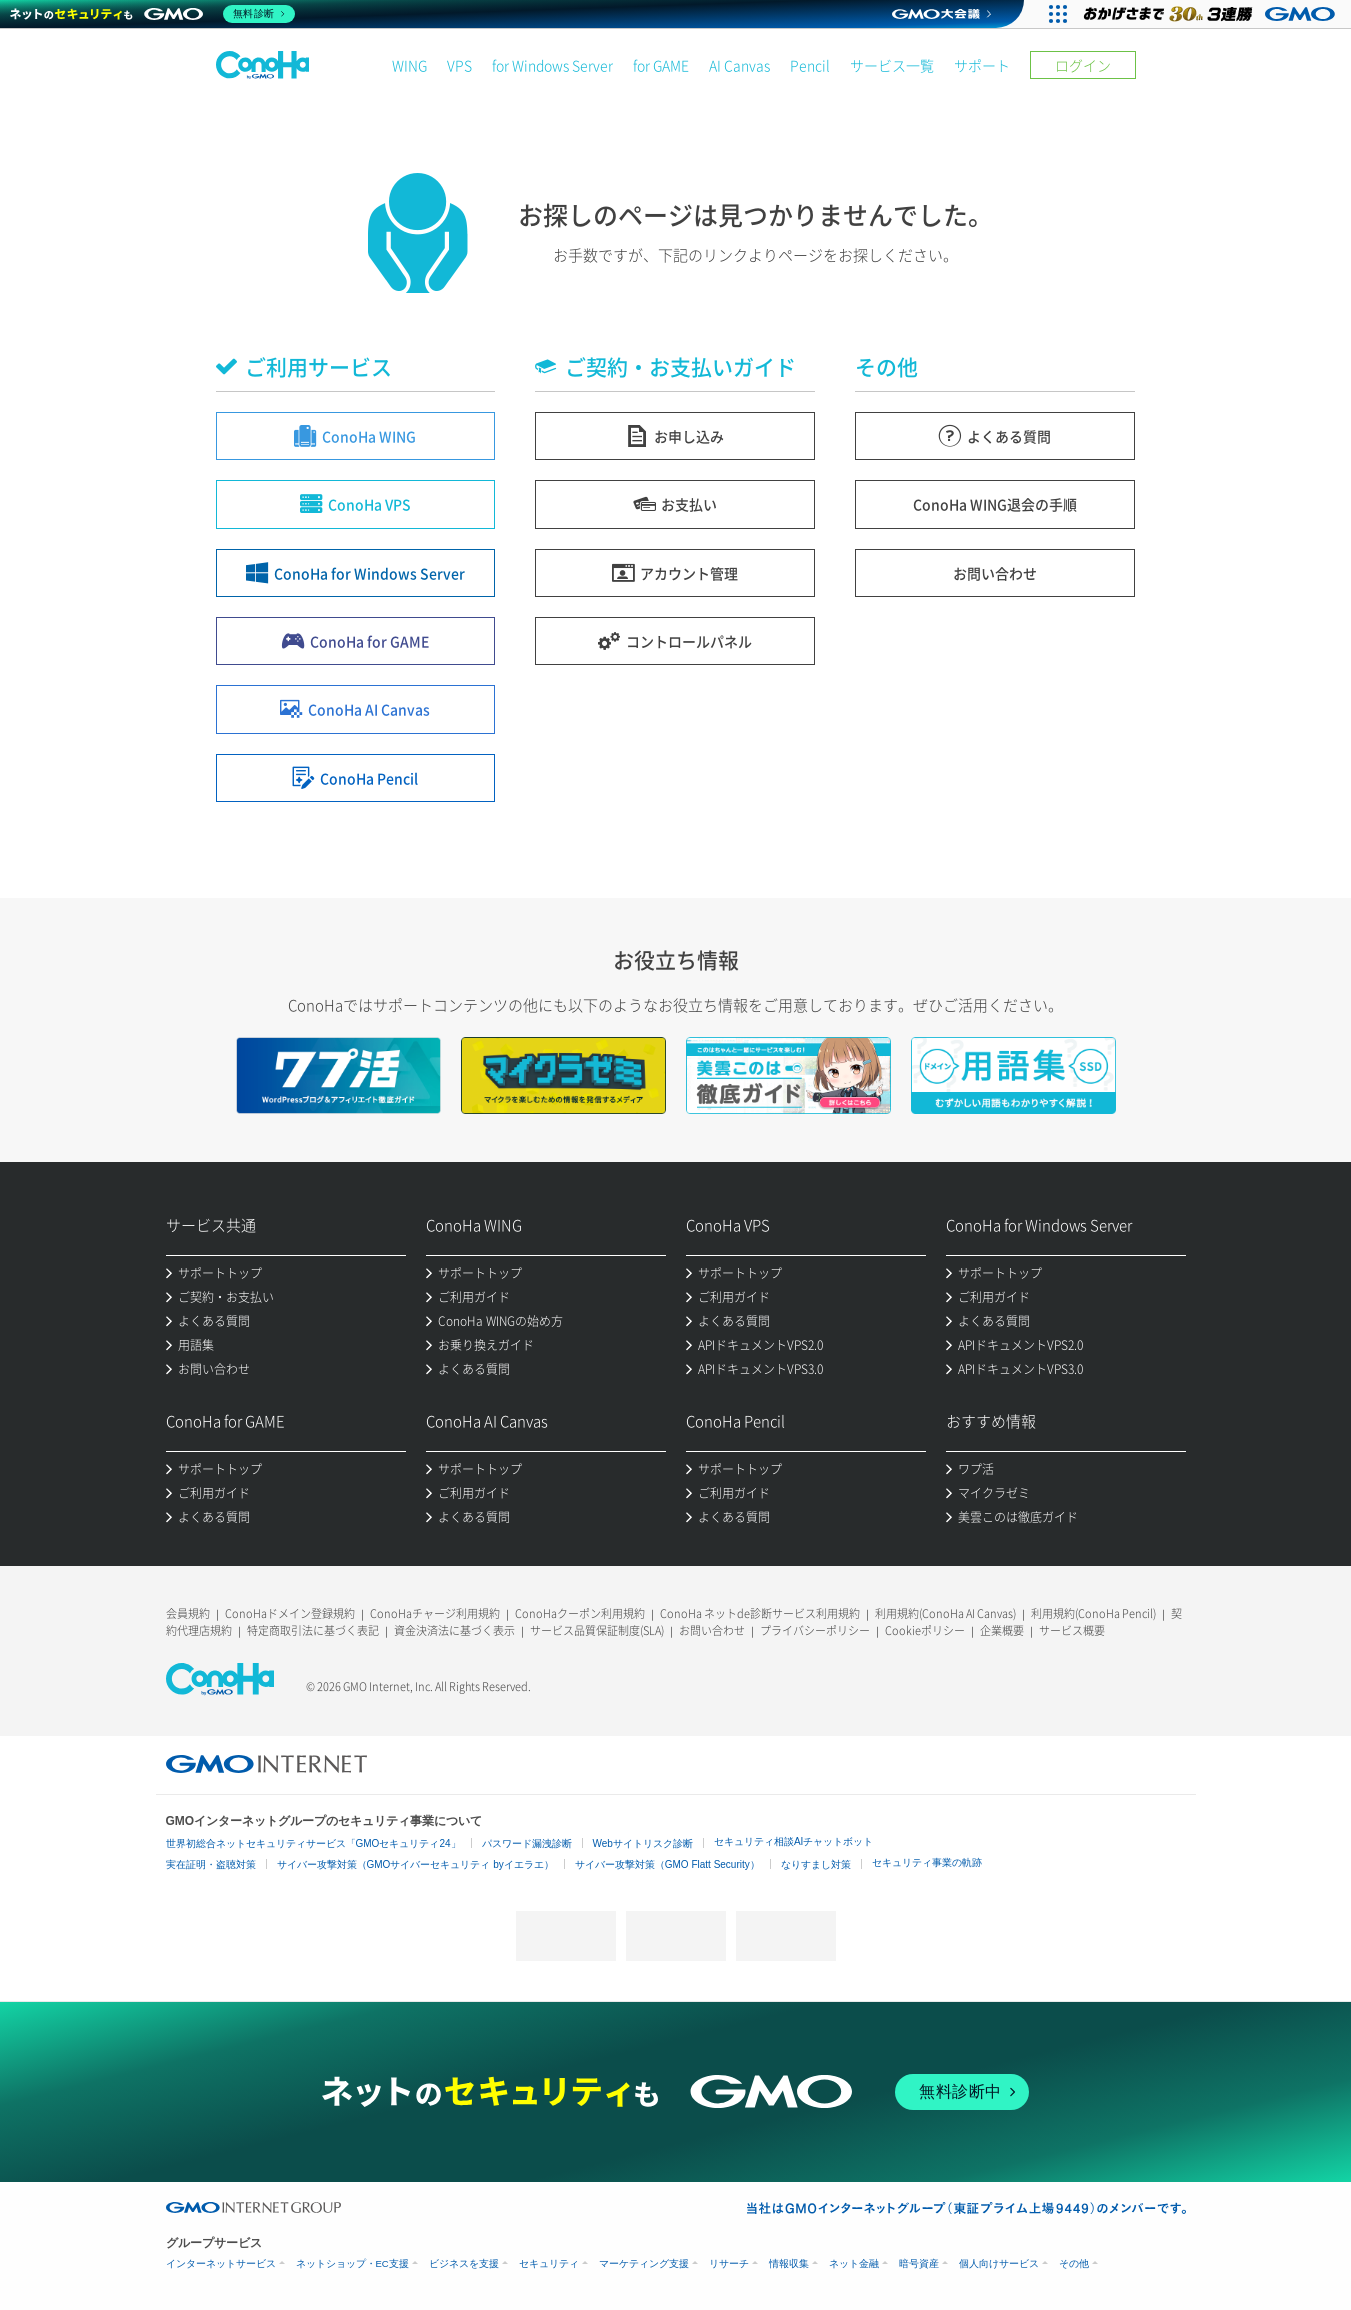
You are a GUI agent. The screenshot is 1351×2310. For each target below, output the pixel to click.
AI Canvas (739, 65)
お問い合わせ (712, 1630)
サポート (982, 65)
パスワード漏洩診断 (527, 1843)
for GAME (661, 65)
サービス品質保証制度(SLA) (597, 1630)
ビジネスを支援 (464, 2263)
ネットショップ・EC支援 (352, 2263)
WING (409, 65)
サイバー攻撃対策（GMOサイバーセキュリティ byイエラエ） (415, 1864)
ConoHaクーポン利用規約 (580, 1613)
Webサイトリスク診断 (643, 1843)
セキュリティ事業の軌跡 (927, 1862)
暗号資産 (919, 2263)
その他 (1074, 2263)
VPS (459, 65)
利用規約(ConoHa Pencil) (1093, 1613)
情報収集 (789, 2263)
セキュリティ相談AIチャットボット (793, 1841)
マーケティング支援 (644, 2263)
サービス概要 (1072, 1630)
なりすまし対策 (816, 1864)
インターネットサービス (221, 2263)
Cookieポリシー (925, 1630)
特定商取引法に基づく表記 (313, 1630)
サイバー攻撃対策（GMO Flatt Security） (667, 1864)
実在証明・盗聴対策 (211, 1864)
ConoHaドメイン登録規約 (290, 1613)
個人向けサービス (999, 2263)
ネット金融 (854, 2263)
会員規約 (188, 1613)
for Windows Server (552, 65)
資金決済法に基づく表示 (454, 1630)
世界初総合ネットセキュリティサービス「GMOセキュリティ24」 (313, 1843)
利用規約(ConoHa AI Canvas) (945, 1613)
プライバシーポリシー (815, 1630)
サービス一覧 (892, 65)
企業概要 (1002, 1630)
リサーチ (729, 2263)
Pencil (810, 65)
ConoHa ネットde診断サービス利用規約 (760, 1613)
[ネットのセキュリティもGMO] (153, 14)
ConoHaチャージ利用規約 (435, 1613)
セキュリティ (549, 2263)
